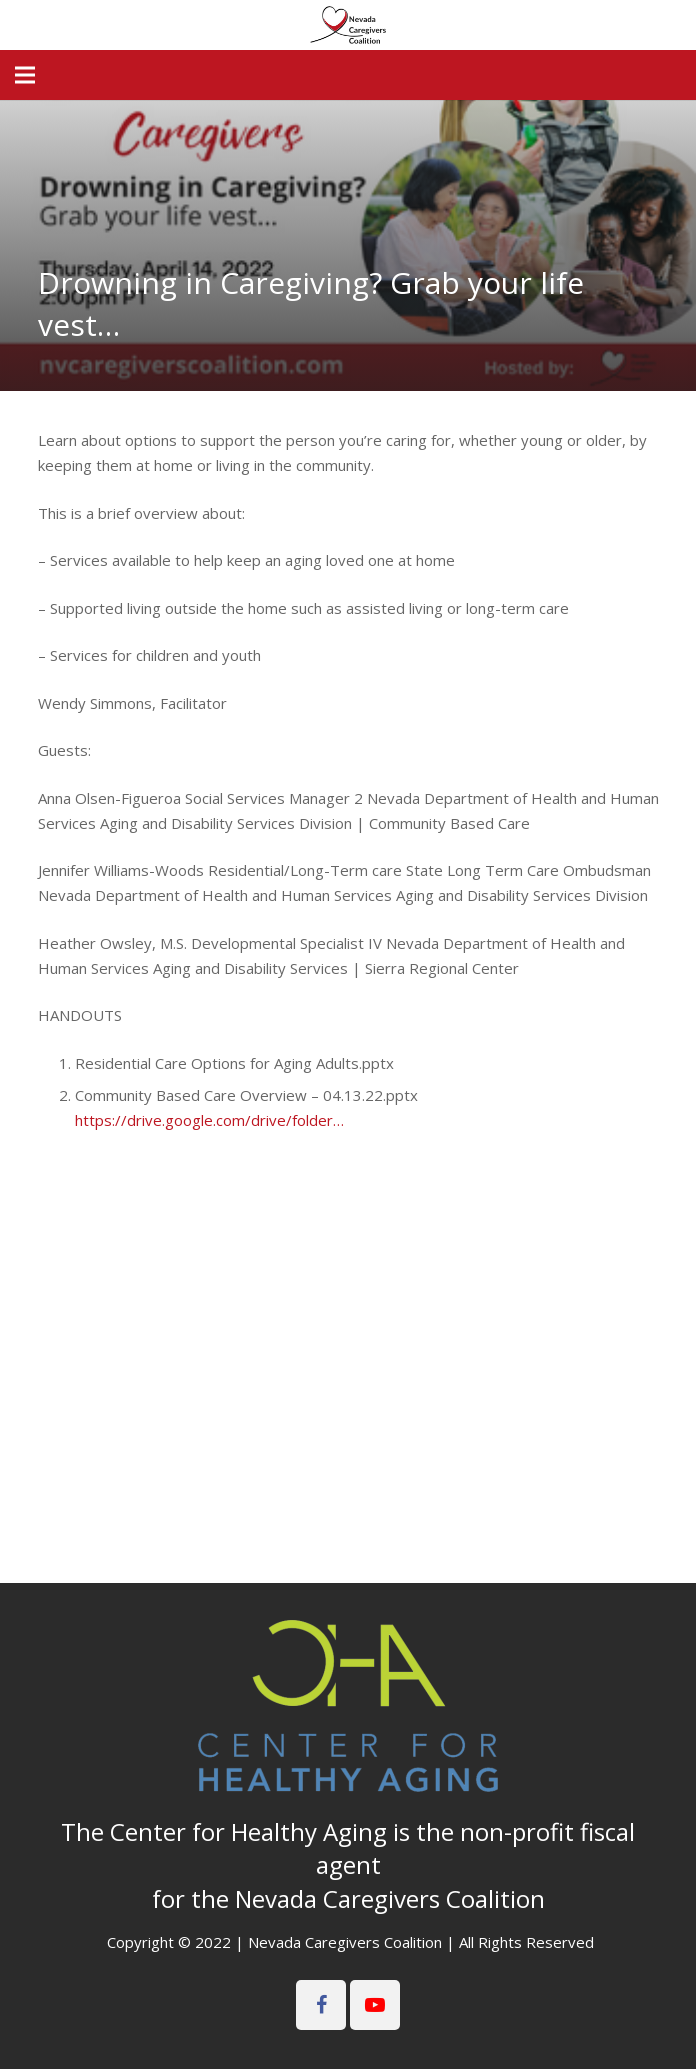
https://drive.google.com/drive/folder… (209, 1120)
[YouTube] (375, 2005)
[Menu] (25, 75)
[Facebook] (321, 2005)
